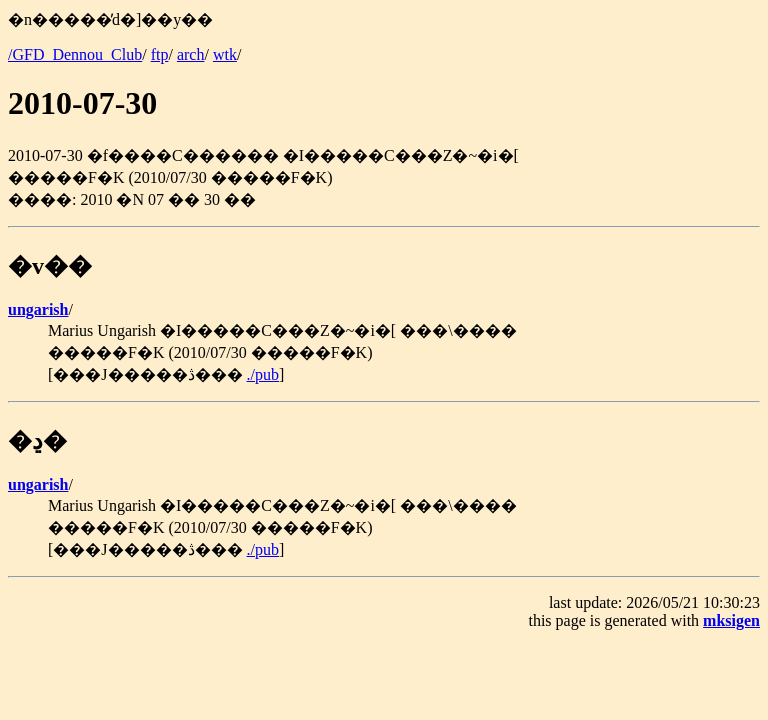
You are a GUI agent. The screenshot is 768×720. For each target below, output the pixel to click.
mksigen (731, 620)
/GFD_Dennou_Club (75, 54)
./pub (263, 374)
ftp (160, 54)
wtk (225, 54)
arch (191, 54)
